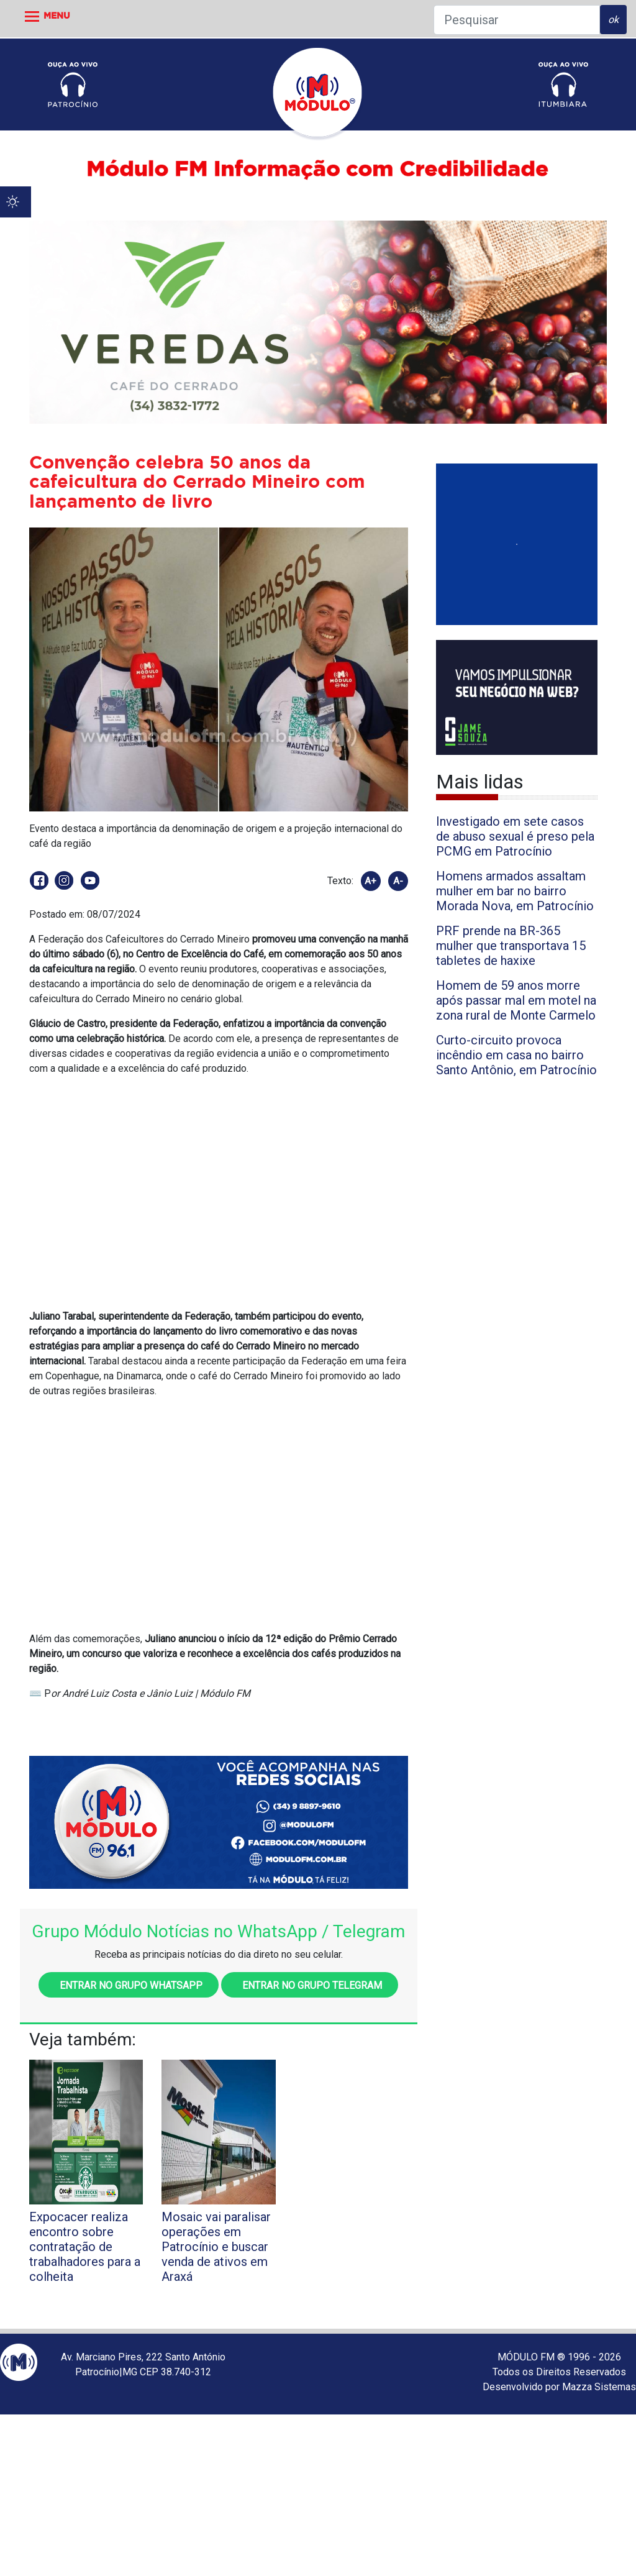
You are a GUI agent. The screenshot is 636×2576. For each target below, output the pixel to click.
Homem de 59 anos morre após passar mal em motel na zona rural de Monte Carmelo (516, 1000)
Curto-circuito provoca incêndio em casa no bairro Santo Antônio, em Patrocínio (516, 1055)
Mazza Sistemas (599, 2387)
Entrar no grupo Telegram (309, 1985)
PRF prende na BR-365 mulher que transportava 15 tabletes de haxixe (511, 945)
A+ (370, 881)
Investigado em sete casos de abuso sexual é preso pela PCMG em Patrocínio (515, 836)
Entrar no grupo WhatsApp (128, 1985)
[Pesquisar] (517, 20)
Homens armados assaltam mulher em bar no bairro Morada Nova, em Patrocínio (515, 891)
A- (398, 881)
